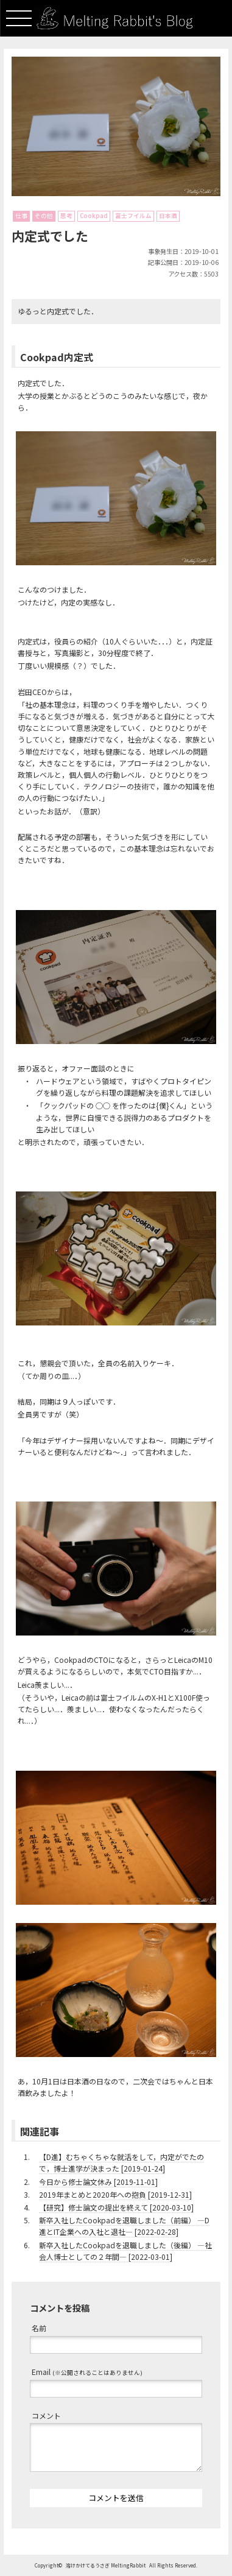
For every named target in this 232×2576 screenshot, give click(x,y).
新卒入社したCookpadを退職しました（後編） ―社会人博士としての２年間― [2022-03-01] (125, 2251)
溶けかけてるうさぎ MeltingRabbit (106, 2565)
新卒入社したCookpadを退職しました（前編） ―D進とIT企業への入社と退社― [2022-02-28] (124, 2226)
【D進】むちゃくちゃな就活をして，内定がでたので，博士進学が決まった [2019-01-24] (121, 2162)
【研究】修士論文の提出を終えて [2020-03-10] (116, 2207)
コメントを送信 (116, 2498)
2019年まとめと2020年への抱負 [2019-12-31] (115, 2194)
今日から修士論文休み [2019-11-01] (98, 2181)
